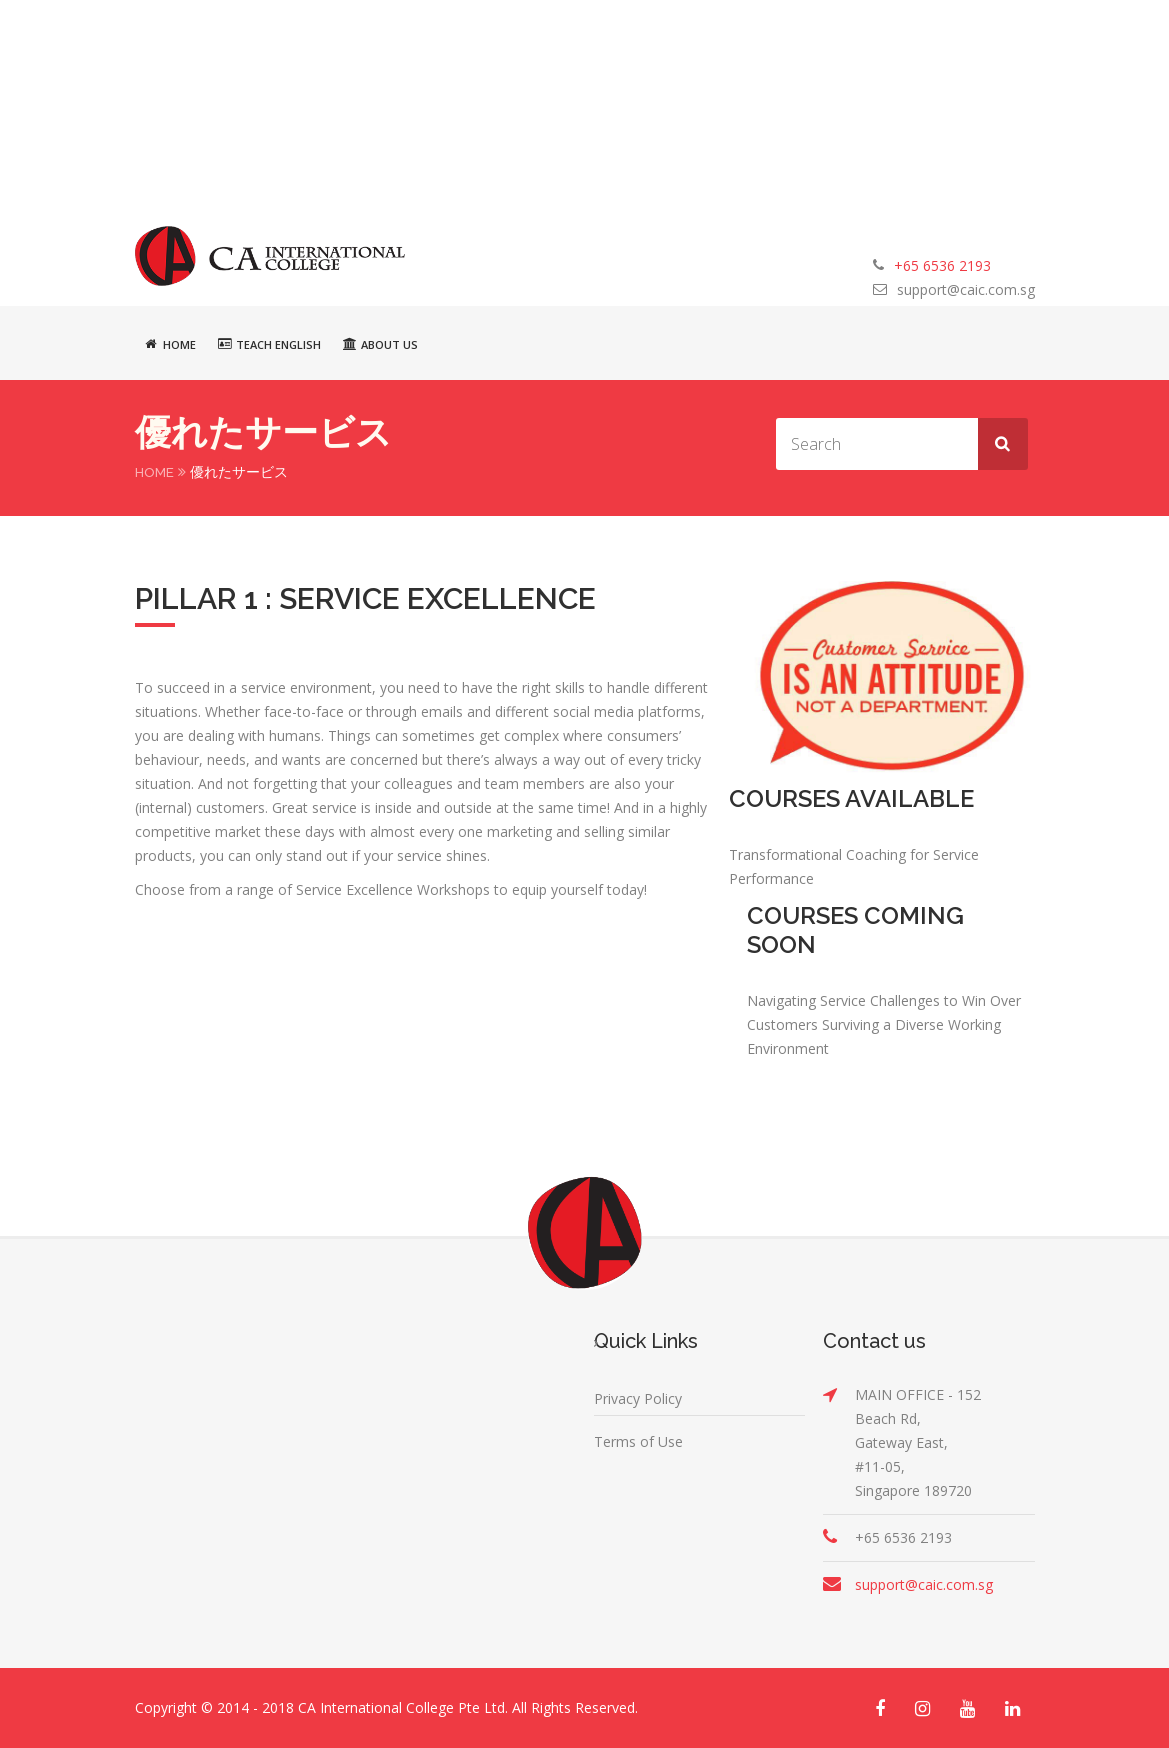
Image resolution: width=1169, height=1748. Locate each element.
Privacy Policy (638, 1398)
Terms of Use (638, 1441)
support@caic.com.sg (966, 289)
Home (170, 344)
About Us (380, 344)
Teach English (269, 344)
